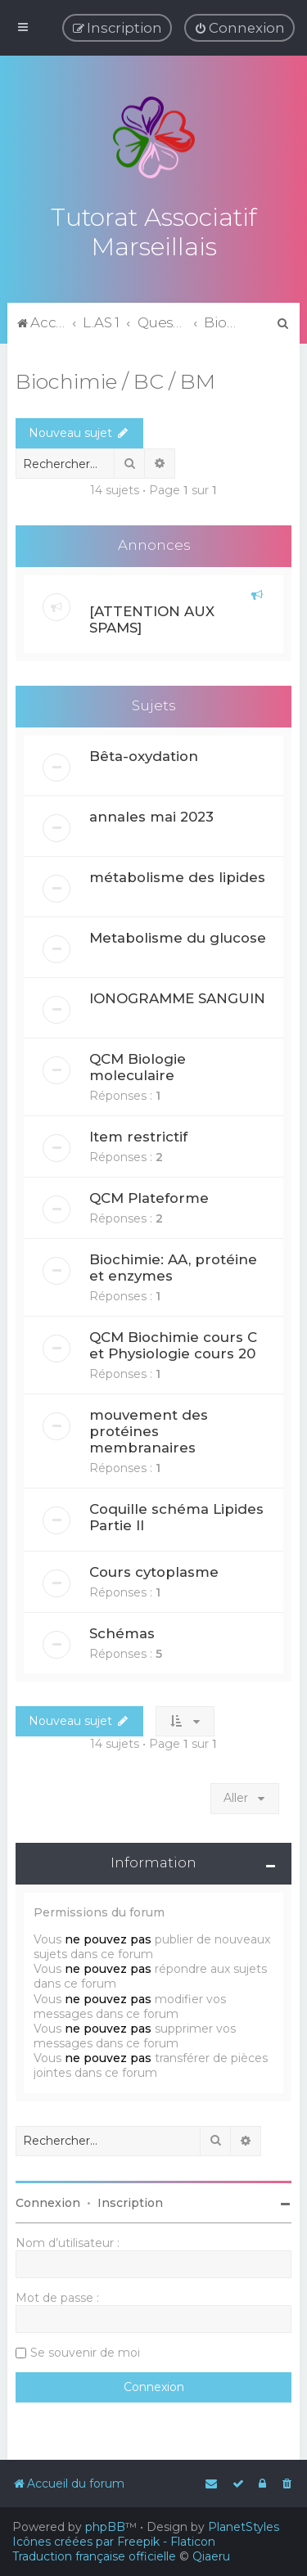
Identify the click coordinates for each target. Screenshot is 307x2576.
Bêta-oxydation (143, 753)
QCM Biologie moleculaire (137, 1063)
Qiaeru (211, 2556)
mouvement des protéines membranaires (148, 1427)
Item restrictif (138, 1133)
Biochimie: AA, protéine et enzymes (173, 1264)
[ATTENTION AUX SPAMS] (151, 617)
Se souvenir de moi (85, 2349)
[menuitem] (239, 28)
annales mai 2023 (151, 813)
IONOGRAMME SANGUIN (177, 995)
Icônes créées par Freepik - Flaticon (113, 2541)
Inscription (130, 2199)
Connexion (48, 2199)
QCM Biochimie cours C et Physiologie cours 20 (173, 1342)
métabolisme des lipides (177, 874)
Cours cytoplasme (154, 1568)
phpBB (105, 2527)
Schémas (122, 1630)
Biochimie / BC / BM (115, 378)
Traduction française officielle (94, 2556)
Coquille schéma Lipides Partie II (176, 1513)
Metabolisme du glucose (177, 934)
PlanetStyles (243, 2527)
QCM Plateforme (149, 1195)
